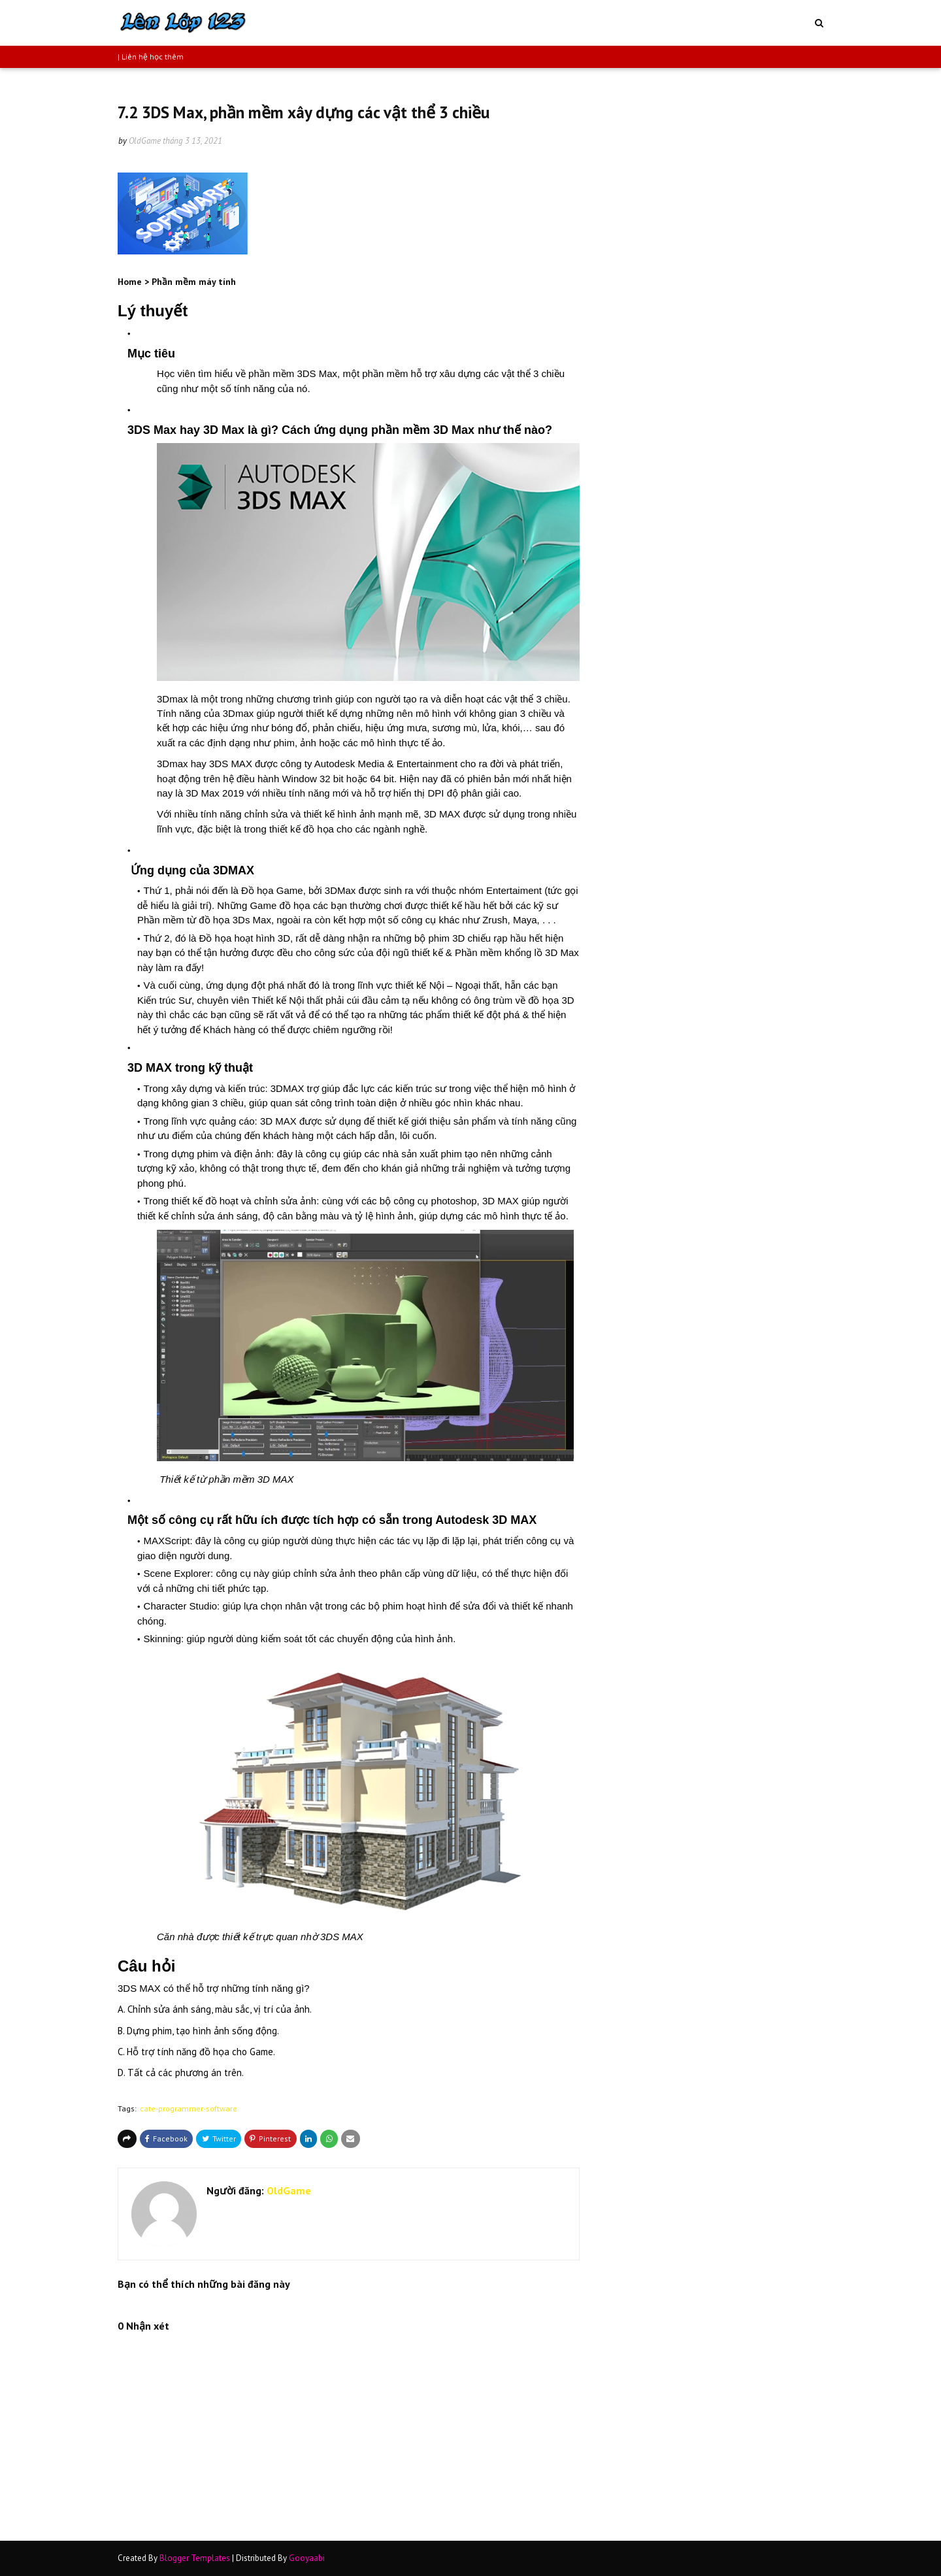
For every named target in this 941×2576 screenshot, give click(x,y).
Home (130, 282)
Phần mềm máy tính (194, 282)
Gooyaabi (307, 2558)
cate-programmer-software (188, 2108)
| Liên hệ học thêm (151, 56)
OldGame (145, 140)
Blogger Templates (194, 2558)
